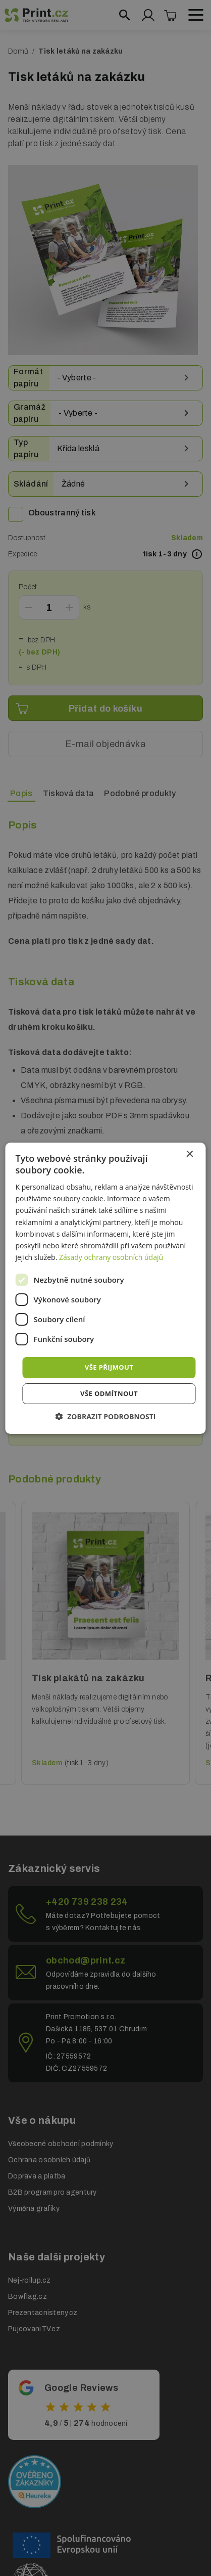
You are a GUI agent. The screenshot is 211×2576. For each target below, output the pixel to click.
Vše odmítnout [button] (109, 1393)
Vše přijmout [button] (109, 1367)
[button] (106, 1416)
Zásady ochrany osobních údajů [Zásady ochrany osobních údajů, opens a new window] (111, 1257)
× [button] (189, 1154)
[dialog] (105, 1287)
